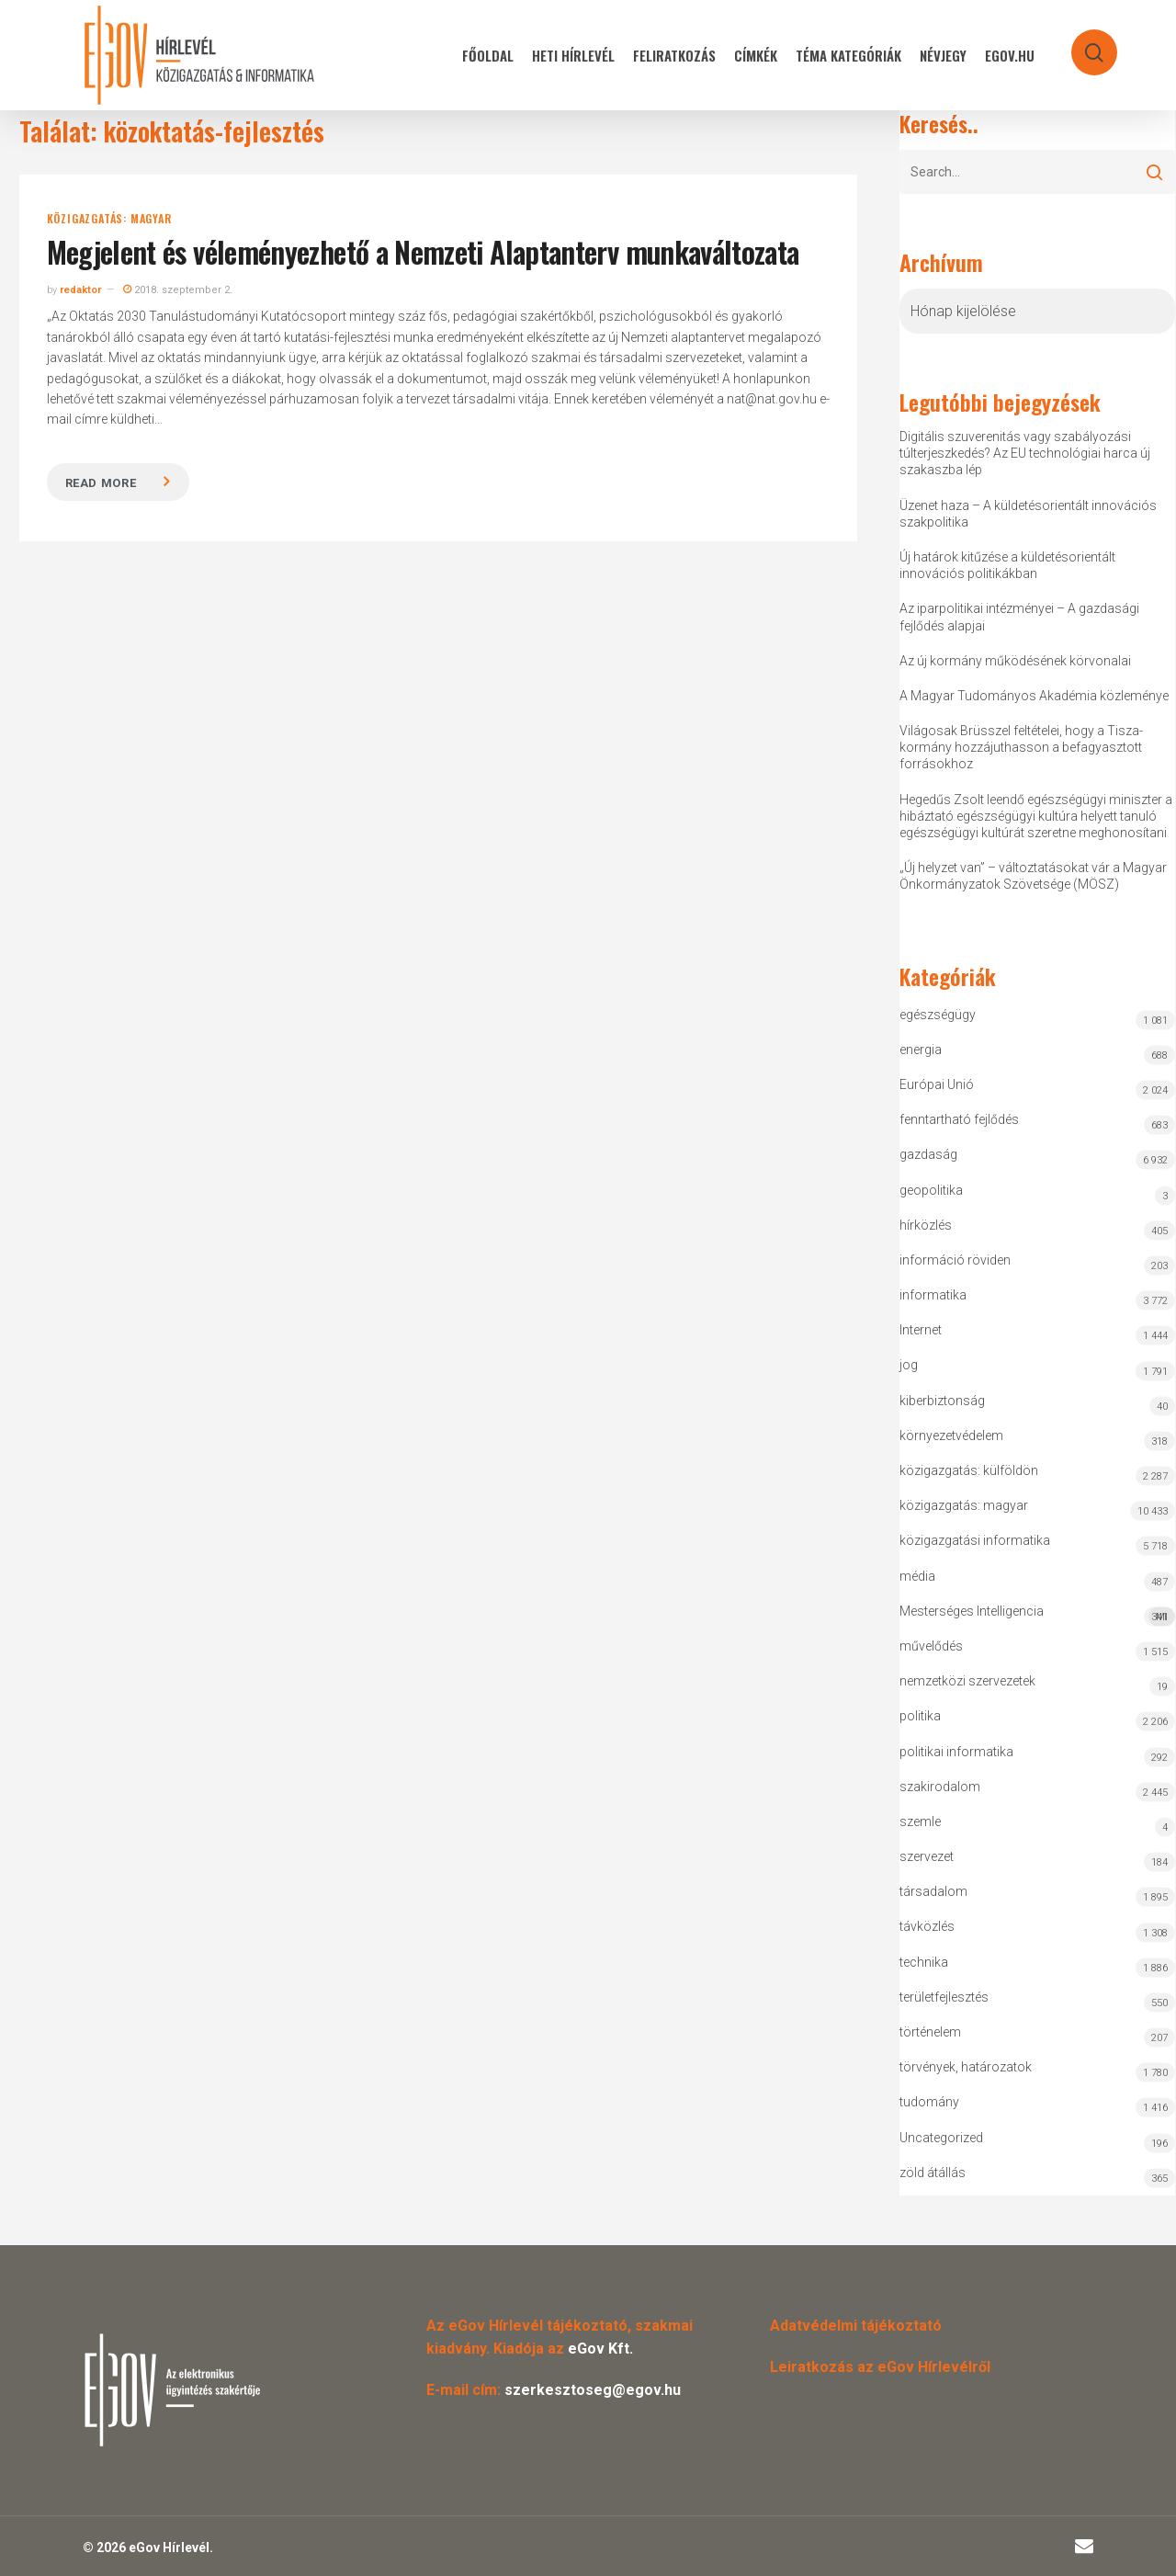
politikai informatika (956, 1751)
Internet (920, 1329)
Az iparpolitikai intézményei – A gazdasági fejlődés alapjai (1019, 616)
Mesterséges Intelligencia (1037, 1615)
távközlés (927, 1926)
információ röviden (955, 1260)
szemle (920, 1821)
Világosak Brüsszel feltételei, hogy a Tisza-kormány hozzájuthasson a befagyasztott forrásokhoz (1021, 747)
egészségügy (937, 1014)
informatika (933, 1295)
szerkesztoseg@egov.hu (592, 2390)
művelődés (931, 1646)
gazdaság (928, 1154)
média (917, 1576)
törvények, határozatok (965, 2067)
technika (923, 1962)
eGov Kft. (600, 2348)
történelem (930, 2032)
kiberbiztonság (942, 1400)
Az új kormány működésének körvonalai (1015, 660)
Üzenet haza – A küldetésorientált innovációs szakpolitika (1028, 513)
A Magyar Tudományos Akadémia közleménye (1034, 695)
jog (908, 1364)
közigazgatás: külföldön (968, 1470)
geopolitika (931, 1190)
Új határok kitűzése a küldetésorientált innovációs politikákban (1007, 565)
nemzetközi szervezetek (967, 1681)
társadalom (933, 1891)
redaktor (80, 290)
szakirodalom (939, 1786)
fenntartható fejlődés (959, 1119)
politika (920, 1715)
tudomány (929, 2101)
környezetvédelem (951, 1435)
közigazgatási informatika (974, 1540)
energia (920, 1049)
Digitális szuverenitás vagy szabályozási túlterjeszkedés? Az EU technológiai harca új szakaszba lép (1024, 453)
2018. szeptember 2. (177, 290)
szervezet (926, 1856)
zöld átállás (932, 2172)
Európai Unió (936, 1084)
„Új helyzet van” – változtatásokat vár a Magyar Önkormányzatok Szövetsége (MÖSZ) (1033, 875)
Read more (101, 483)
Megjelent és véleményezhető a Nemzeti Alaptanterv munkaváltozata (423, 251)
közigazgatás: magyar (109, 218)
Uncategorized (941, 2137)
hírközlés (925, 1225)
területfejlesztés (944, 1997)
